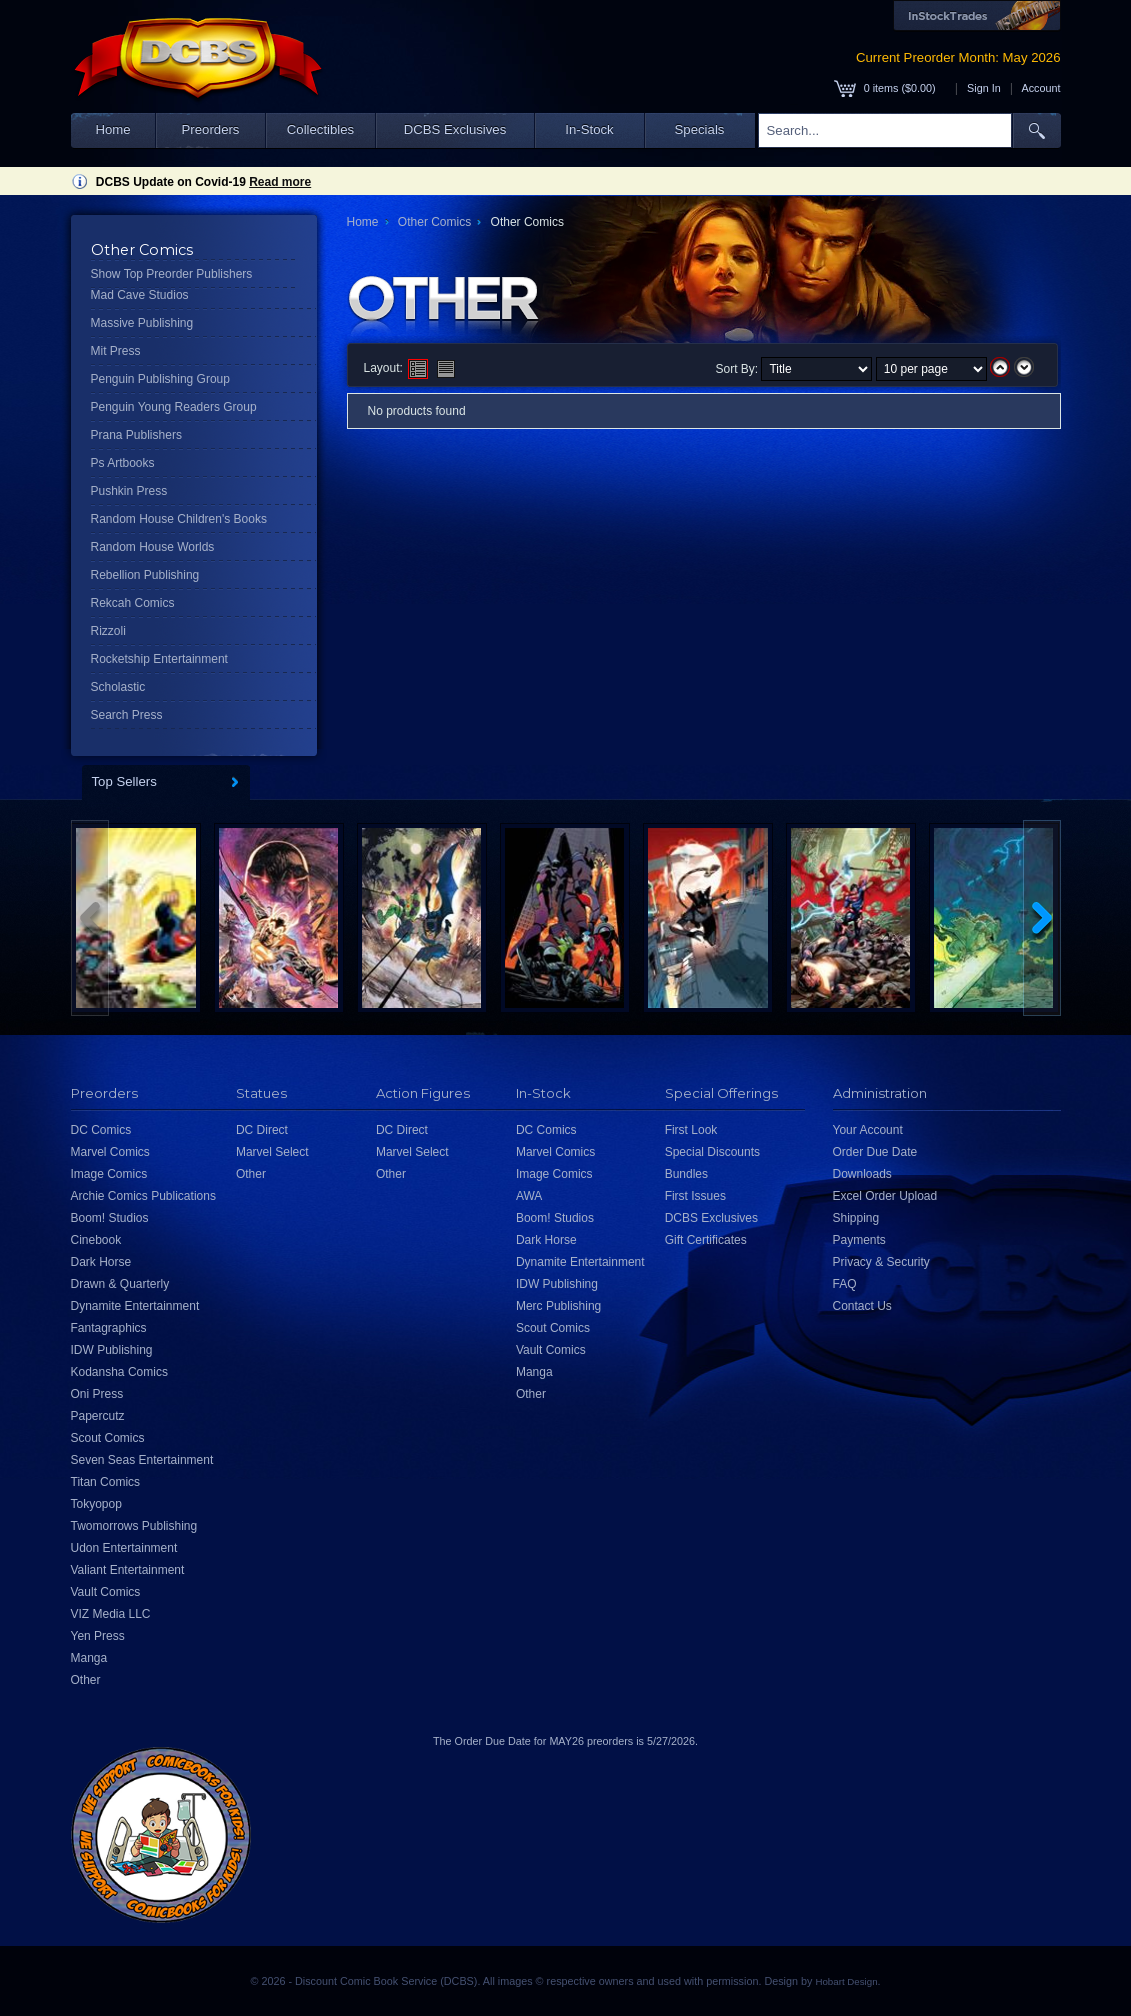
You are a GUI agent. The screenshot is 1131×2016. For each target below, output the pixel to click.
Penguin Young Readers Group (174, 407)
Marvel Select (272, 1152)
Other (86, 1680)
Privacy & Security (881, 1262)
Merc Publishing (558, 1306)
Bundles (686, 1174)
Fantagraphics (109, 1328)
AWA (529, 1196)
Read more (280, 182)
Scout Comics (108, 1438)
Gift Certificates (706, 1240)
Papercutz (98, 1416)
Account (1040, 88)
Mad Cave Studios (140, 295)
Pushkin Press (129, 491)
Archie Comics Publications (143, 1196)
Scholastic (118, 687)
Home (112, 129)
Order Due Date (875, 1152)
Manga (89, 1658)
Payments (859, 1240)
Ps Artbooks (123, 463)
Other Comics (434, 222)
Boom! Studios (110, 1218)
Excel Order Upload (885, 1196)
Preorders (211, 129)
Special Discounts (712, 1152)
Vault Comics (106, 1592)
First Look (691, 1130)
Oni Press (97, 1394)
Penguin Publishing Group (160, 379)
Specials (700, 129)
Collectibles (320, 129)
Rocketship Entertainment (159, 659)
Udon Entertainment (124, 1548)
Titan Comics (106, 1482)
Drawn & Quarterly (120, 1284)
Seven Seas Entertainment (142, 1460)
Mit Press (116, 351)
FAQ (845, 1284)
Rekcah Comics (133, 603)
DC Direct (262, 1130)
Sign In (984, 88)
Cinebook (96, 1240)
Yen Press (98, 1636)
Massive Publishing (142, 323)
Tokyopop (96, 1504)
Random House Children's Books (179, 519)
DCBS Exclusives (455, 129)
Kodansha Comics (119, 1372)
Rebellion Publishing (145, 575)
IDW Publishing (112, 1350)
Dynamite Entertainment (135, 1306)
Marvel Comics (110, 1152)
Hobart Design (846, 1981)
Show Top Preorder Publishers (172, 274)
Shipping (856, 1218)
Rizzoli (108, 631)
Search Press (127, 715)
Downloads (862, 1174)
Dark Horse (101, 1262)
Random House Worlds (153, 547)
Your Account (868, 1130)
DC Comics (101, 1130)
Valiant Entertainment (128, 1570)
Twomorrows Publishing (134, 1526)
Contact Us (862, 1306)
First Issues (695, 1196)
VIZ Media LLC (111, 1614)
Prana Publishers (136, 435)
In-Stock (589, 129)
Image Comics (109, 1174)
